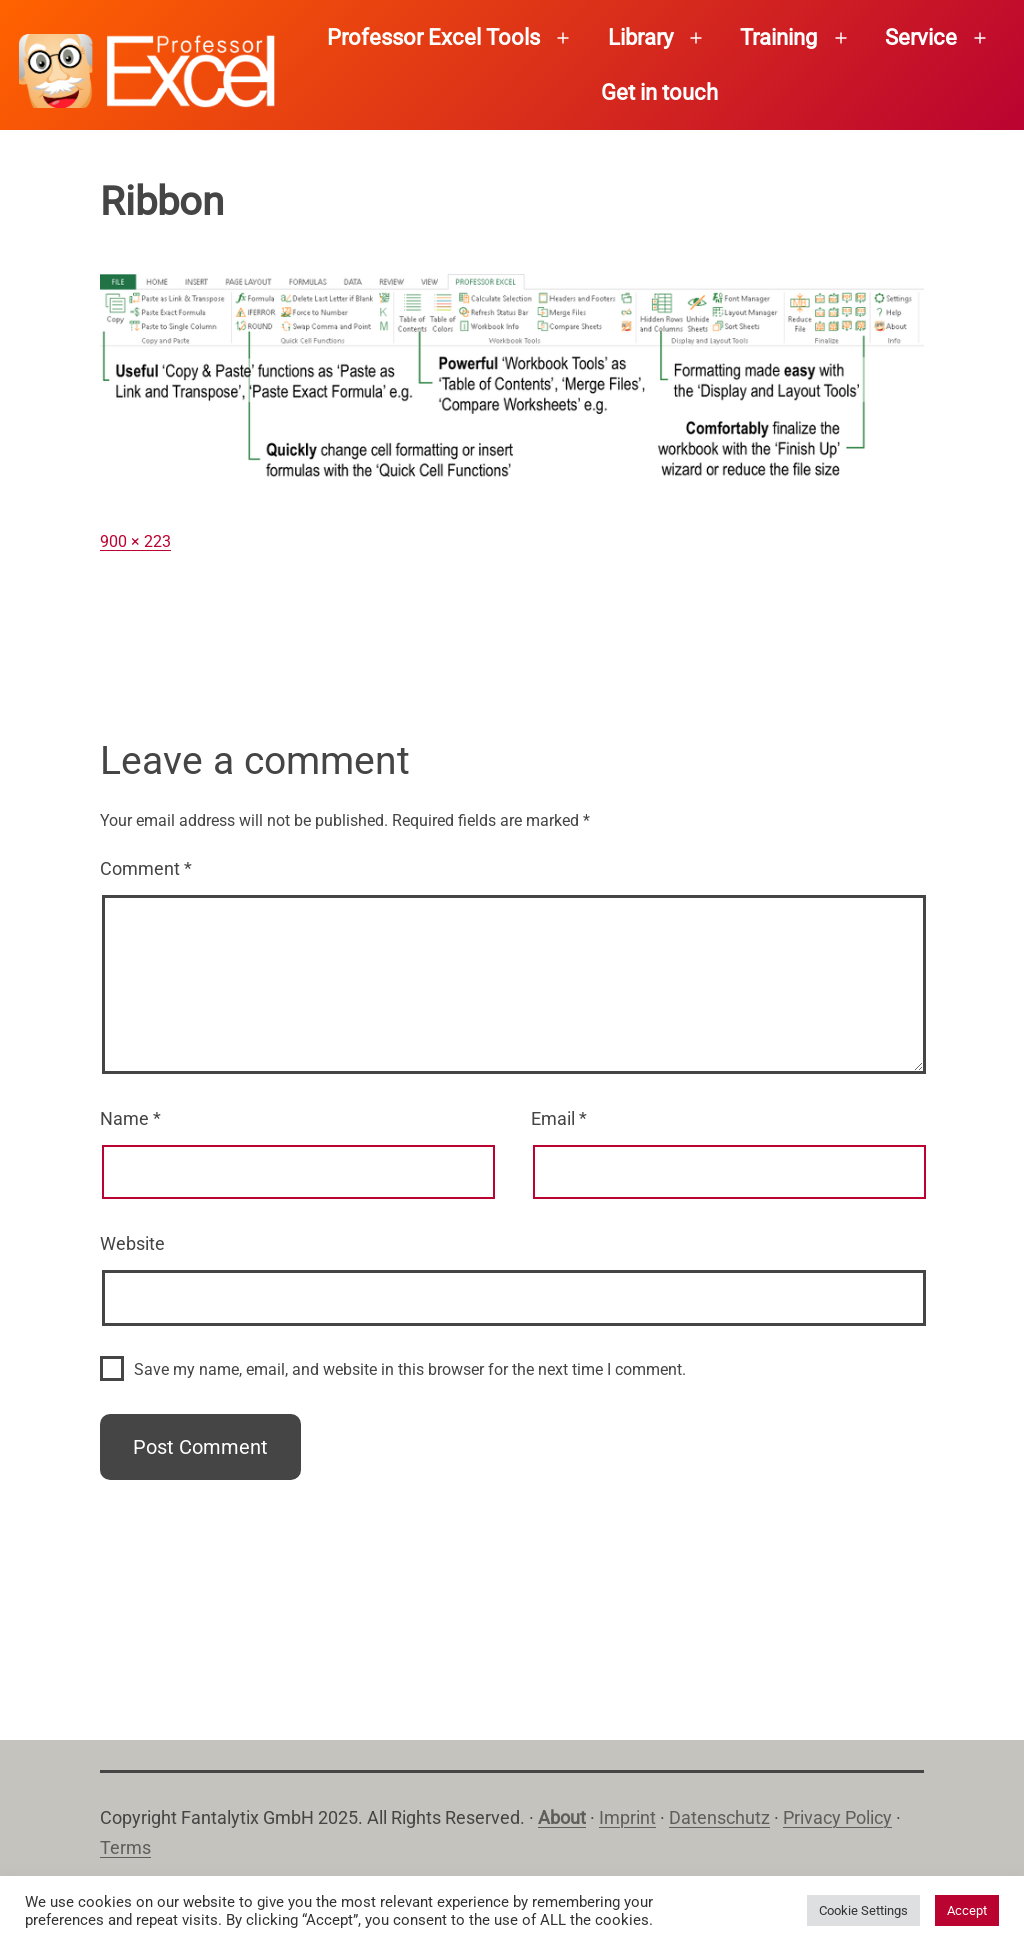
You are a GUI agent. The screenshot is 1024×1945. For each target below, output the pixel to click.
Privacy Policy (837, 1817)
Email (559, 1118)
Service (921, 37)
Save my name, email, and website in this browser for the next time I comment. (410, 1369)
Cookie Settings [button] (863, 1910)
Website (132, 1243)
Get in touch (659, 92)
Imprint (627, 1817)
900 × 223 (135, 541)
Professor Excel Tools (433, 37)
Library (640, 37)
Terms (125, 1847)
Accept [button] (967, 1910)
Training (778, 37)
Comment (146, 868)
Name (130, 1118)
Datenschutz (719, 1817)
